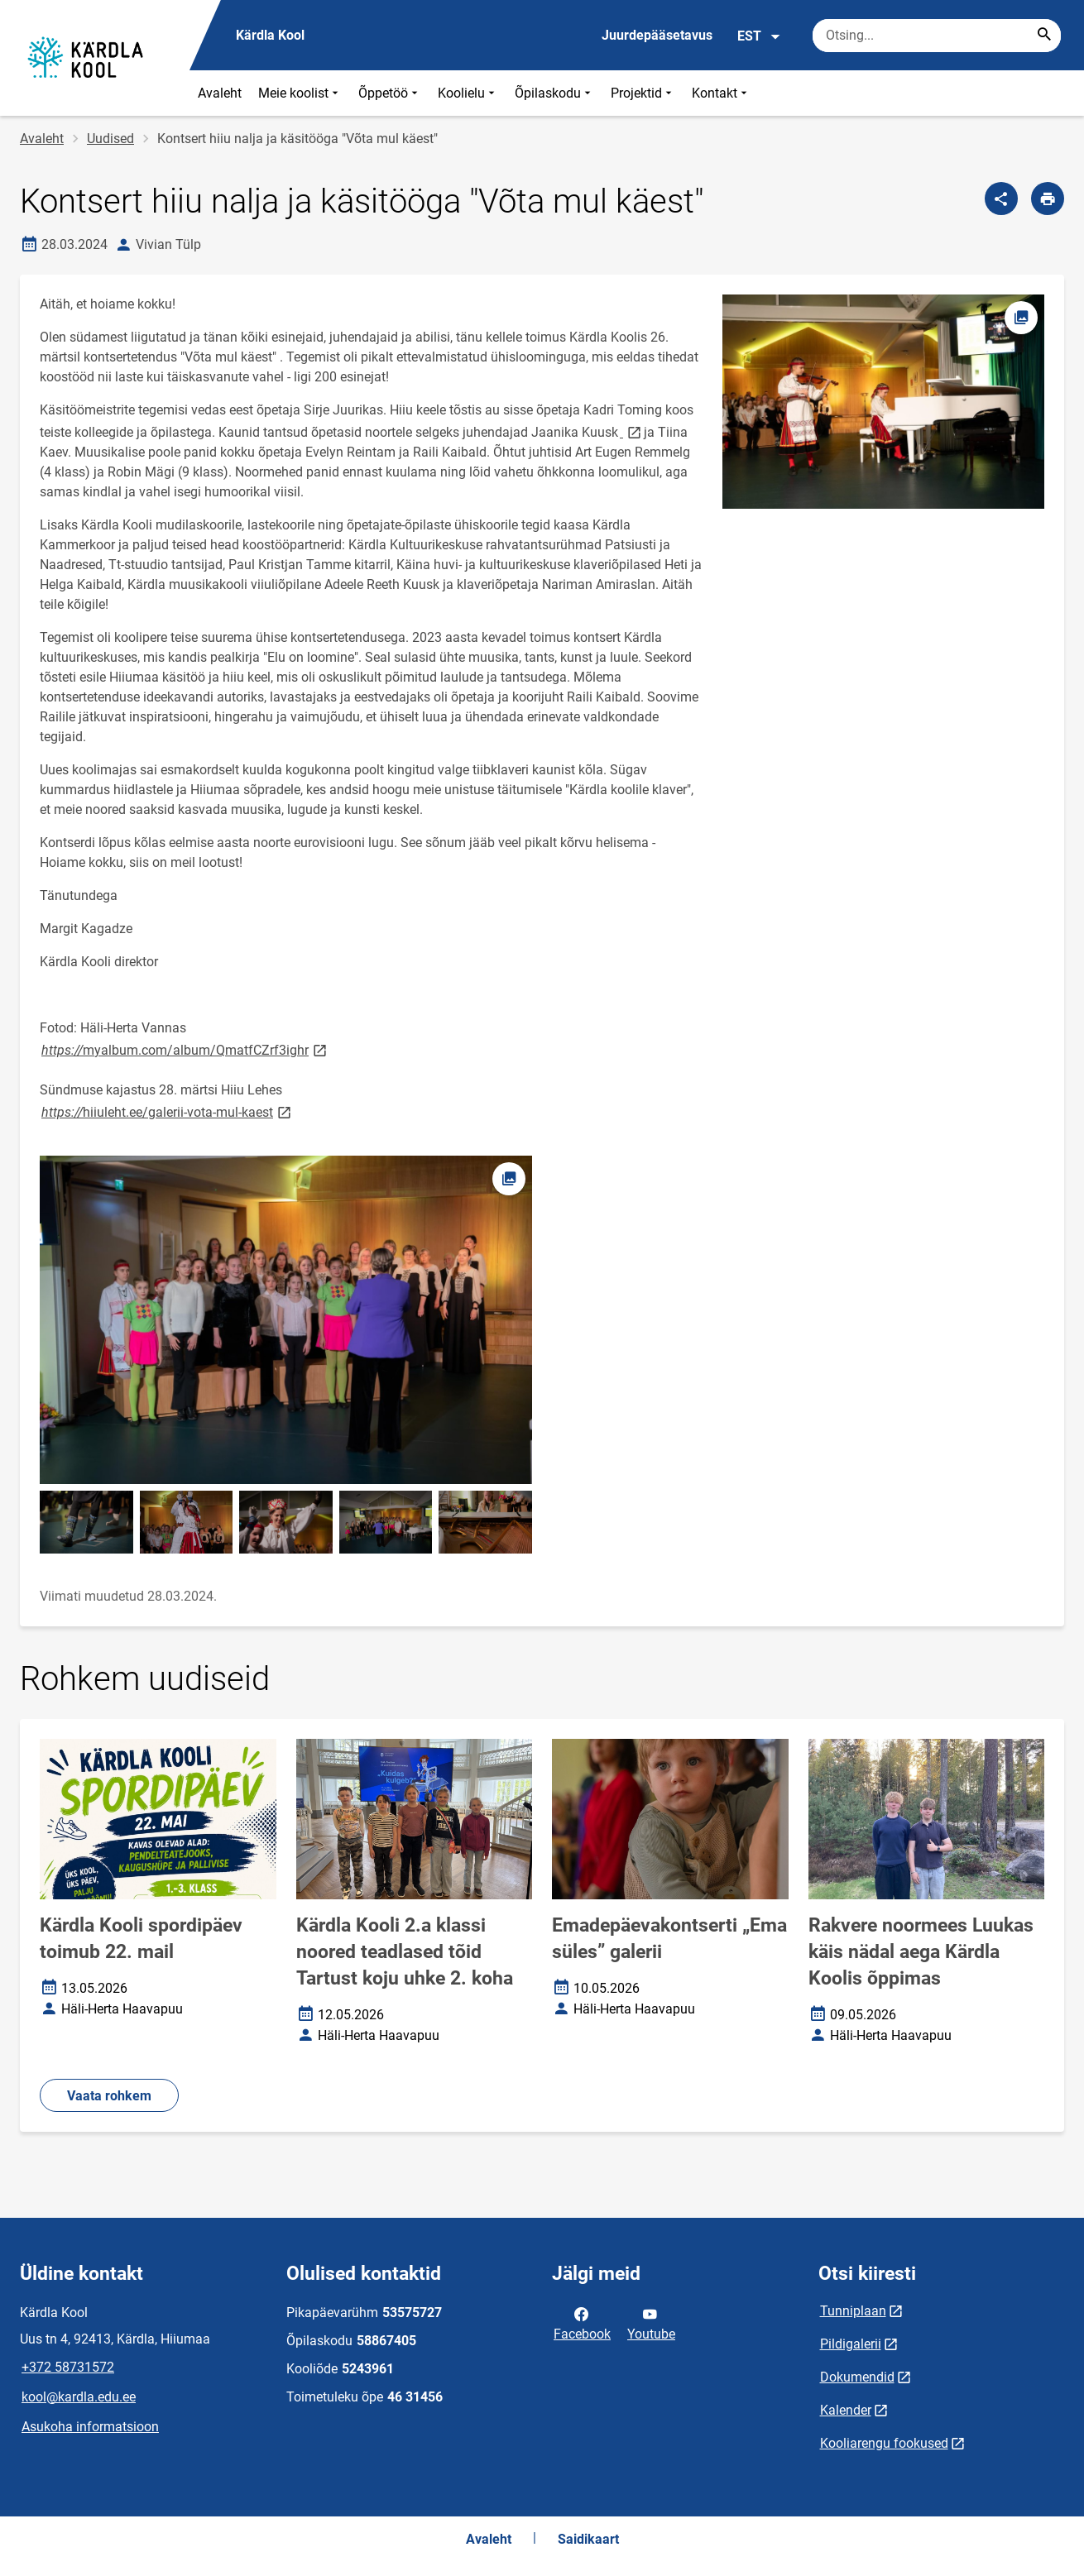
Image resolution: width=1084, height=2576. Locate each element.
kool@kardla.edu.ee (79, 2397)
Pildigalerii (850, 2344)
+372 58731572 (68, 2367)
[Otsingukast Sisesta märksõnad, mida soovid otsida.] (937, 35)
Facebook (582, 2323)
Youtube (651, 2323)
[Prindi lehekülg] (1047, 198)
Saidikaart (588, 2539)
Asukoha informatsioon (90, 2427)
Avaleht (220, 93)
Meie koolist (300, 93)
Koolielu (468, 93)
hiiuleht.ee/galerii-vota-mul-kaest (167, 1111)
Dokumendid (857, 2377)
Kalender (845, 2410)
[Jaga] (1001, 198)
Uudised (110, 138)
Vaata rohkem (109, 2096)
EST (759, 36)
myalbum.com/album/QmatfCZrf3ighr (185, 1049)
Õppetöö (389, 93)
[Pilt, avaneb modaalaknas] (286, 1320)
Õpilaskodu (554, 93)
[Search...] (1044, 36)
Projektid (643, 93)
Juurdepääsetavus (657, 35)
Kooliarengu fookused (884, 2443)
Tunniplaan (853, 2311)
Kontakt (721, 93)
